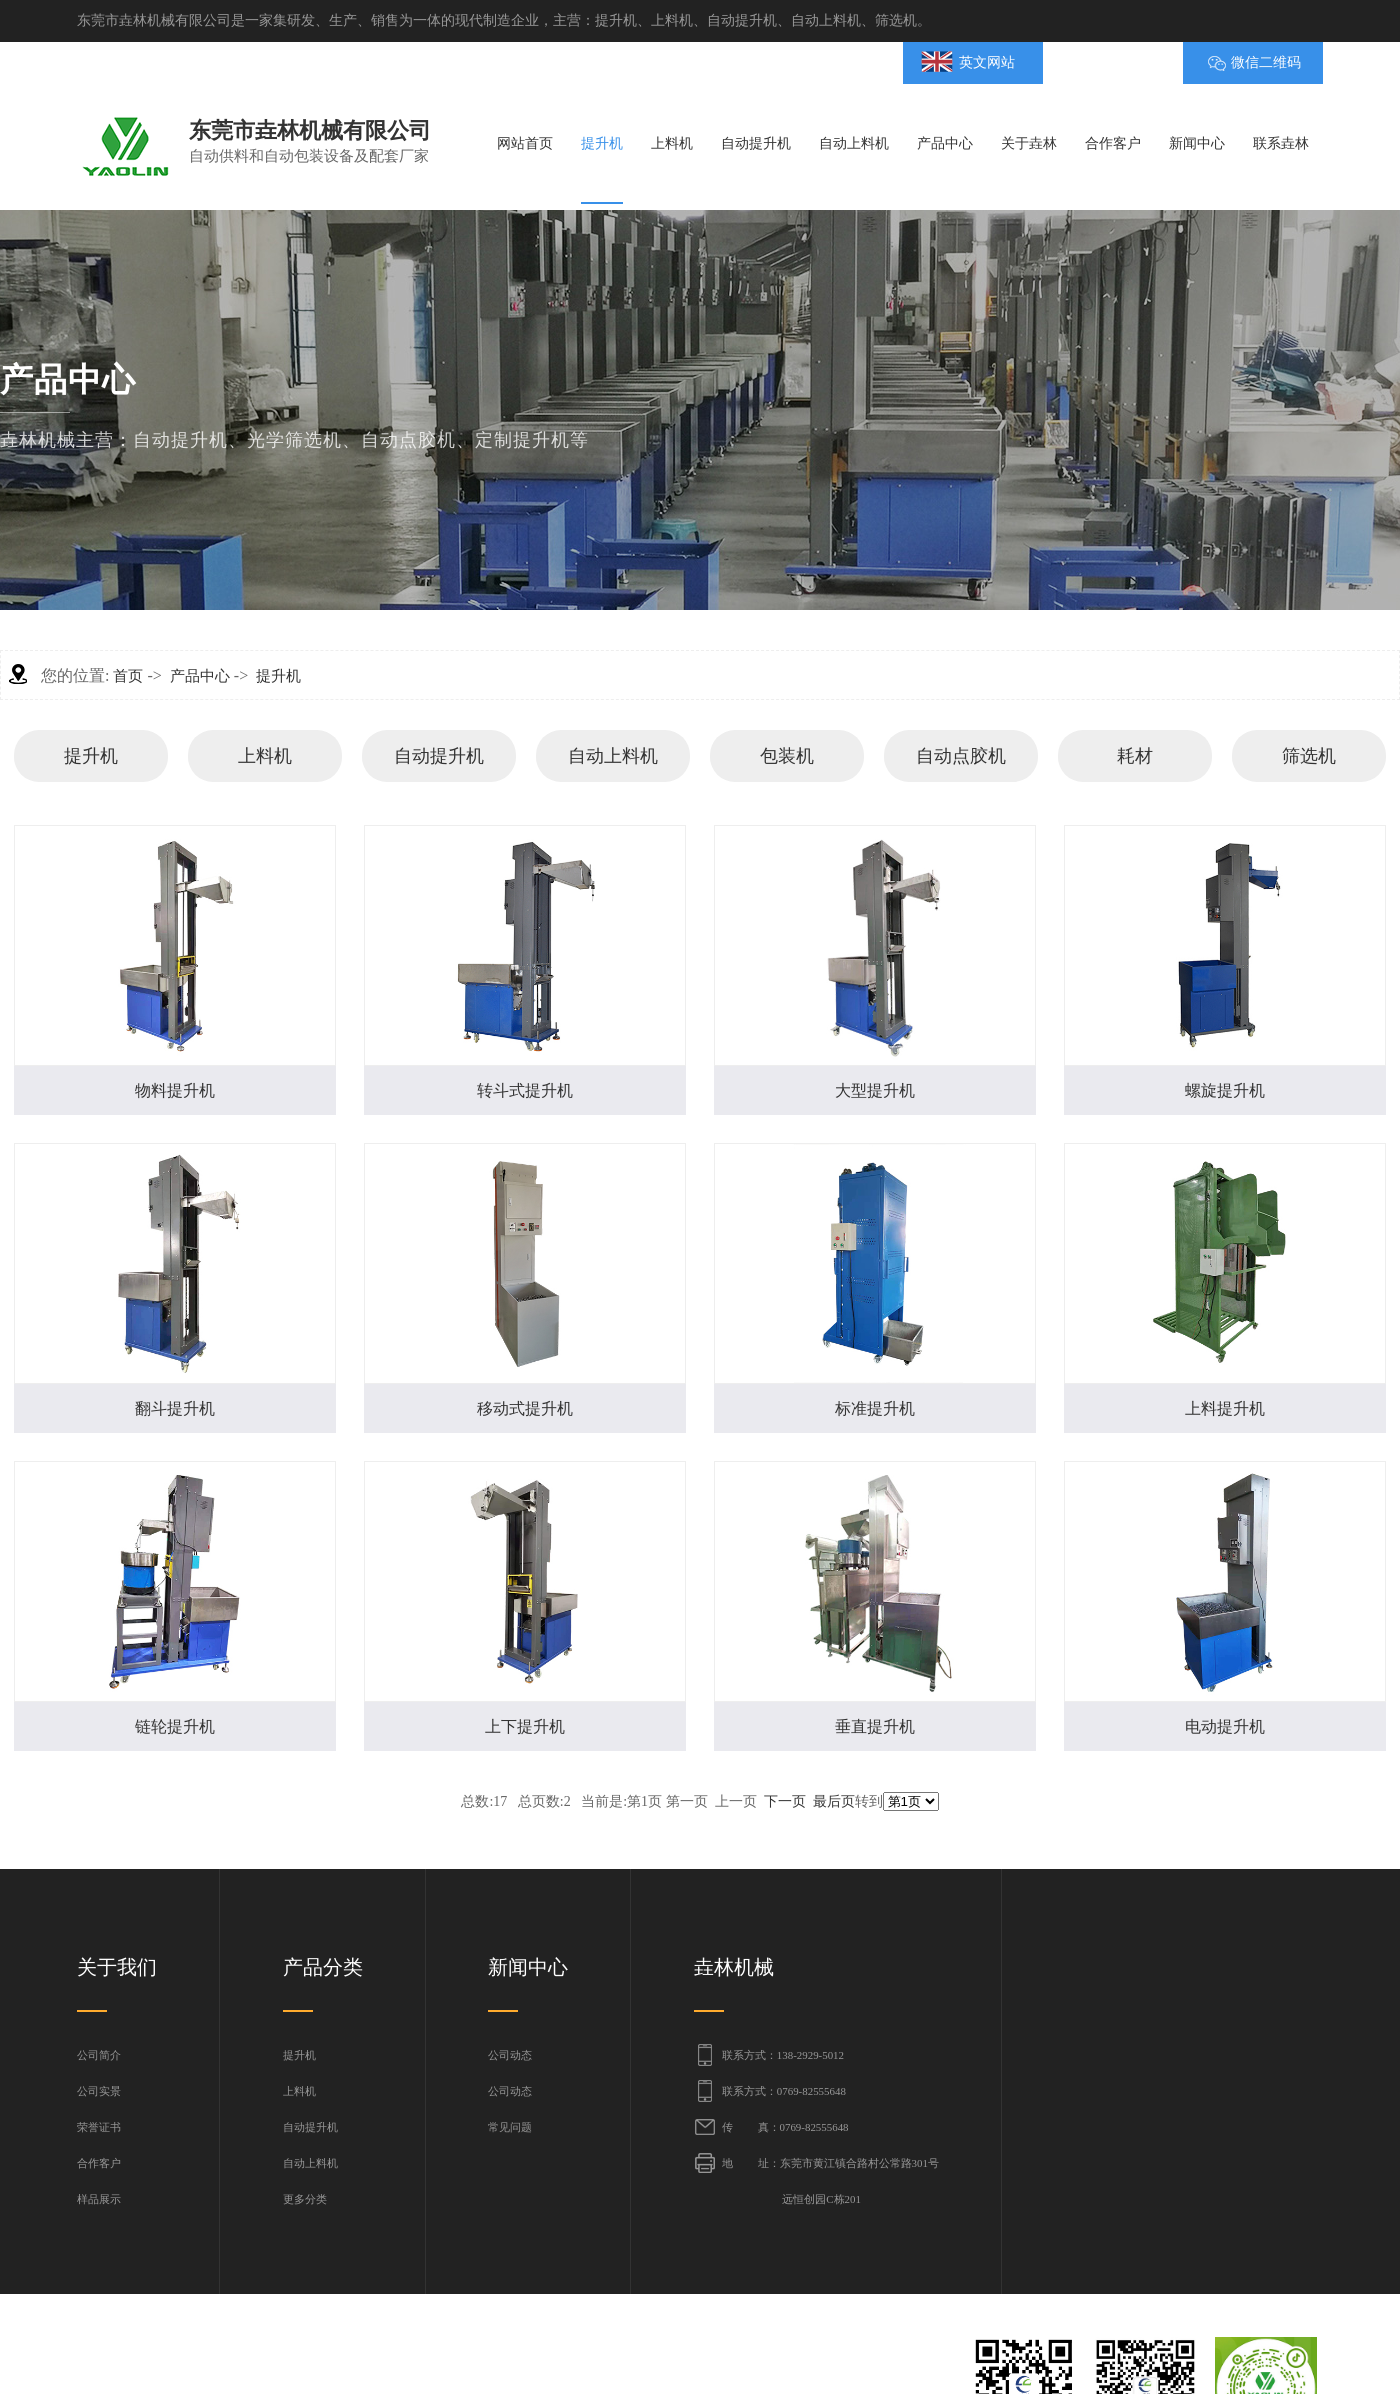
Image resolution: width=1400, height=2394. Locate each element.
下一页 (785, 1801)
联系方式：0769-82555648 (784, 2091)
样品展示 (99, 2199)
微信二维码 (1266, 62)
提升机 (278, 676)
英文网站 (987, 62)
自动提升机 (439, 756)
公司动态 (510, 2055)
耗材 (1135, 756)
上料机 (265, 756)
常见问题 (510, 2127)
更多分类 (305, 2199)
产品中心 (200, 676)
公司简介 (99, 2055)
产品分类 (323, 1967)
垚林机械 (734, 1967)
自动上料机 (613, 756)
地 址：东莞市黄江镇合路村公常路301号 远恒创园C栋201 (830, 2181)
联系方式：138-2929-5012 (783, 2055)
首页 (128, 676)
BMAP (1103, 62)
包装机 (787, 756)
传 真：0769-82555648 (785, 2127)
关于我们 (117, 1967)
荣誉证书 (99, 2127)
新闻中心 (528, 1967)
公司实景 (99, 2091)
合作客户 (99, 2163)
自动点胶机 (961, 756)
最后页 (834, 1801)
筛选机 (1309, 756)
